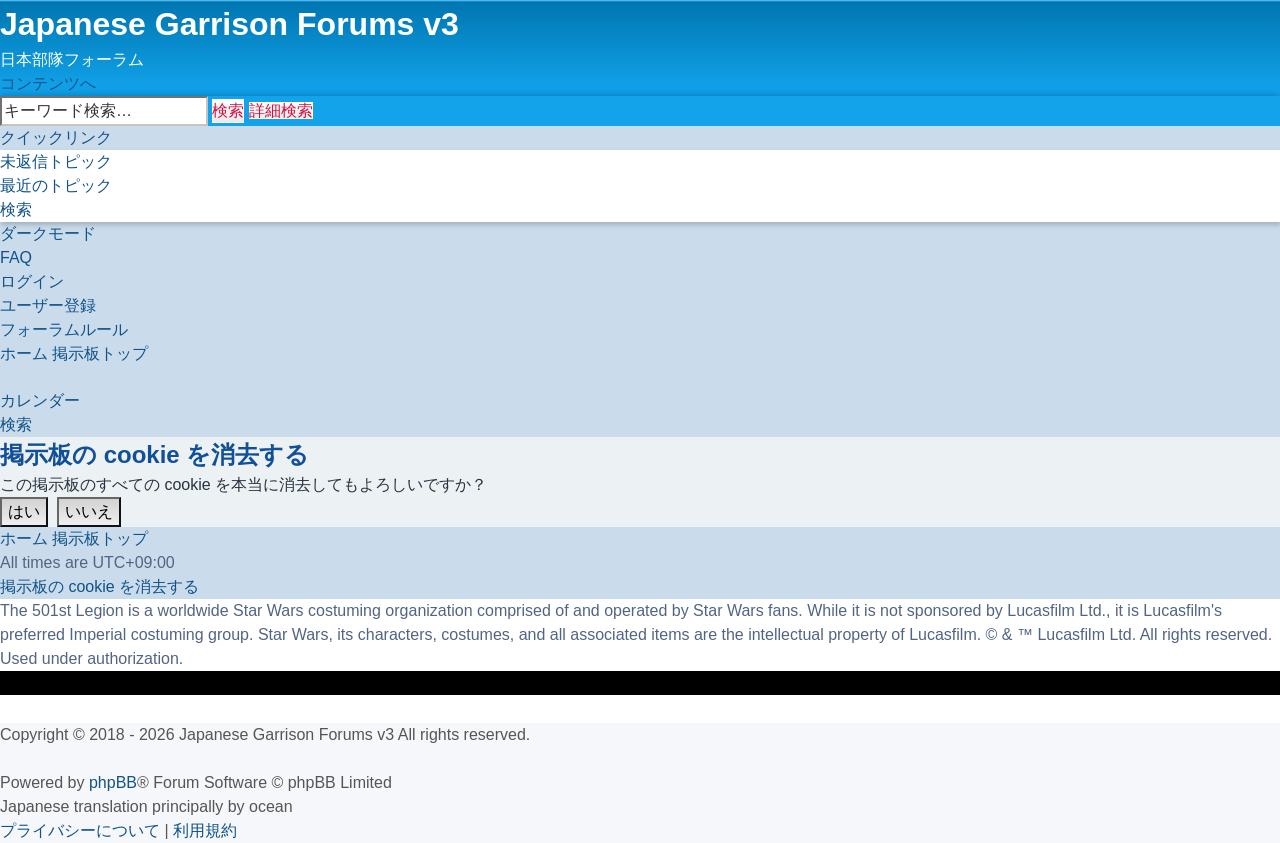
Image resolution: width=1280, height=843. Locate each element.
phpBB (113, 782)
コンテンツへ (48, 83)
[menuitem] (56, 161)
